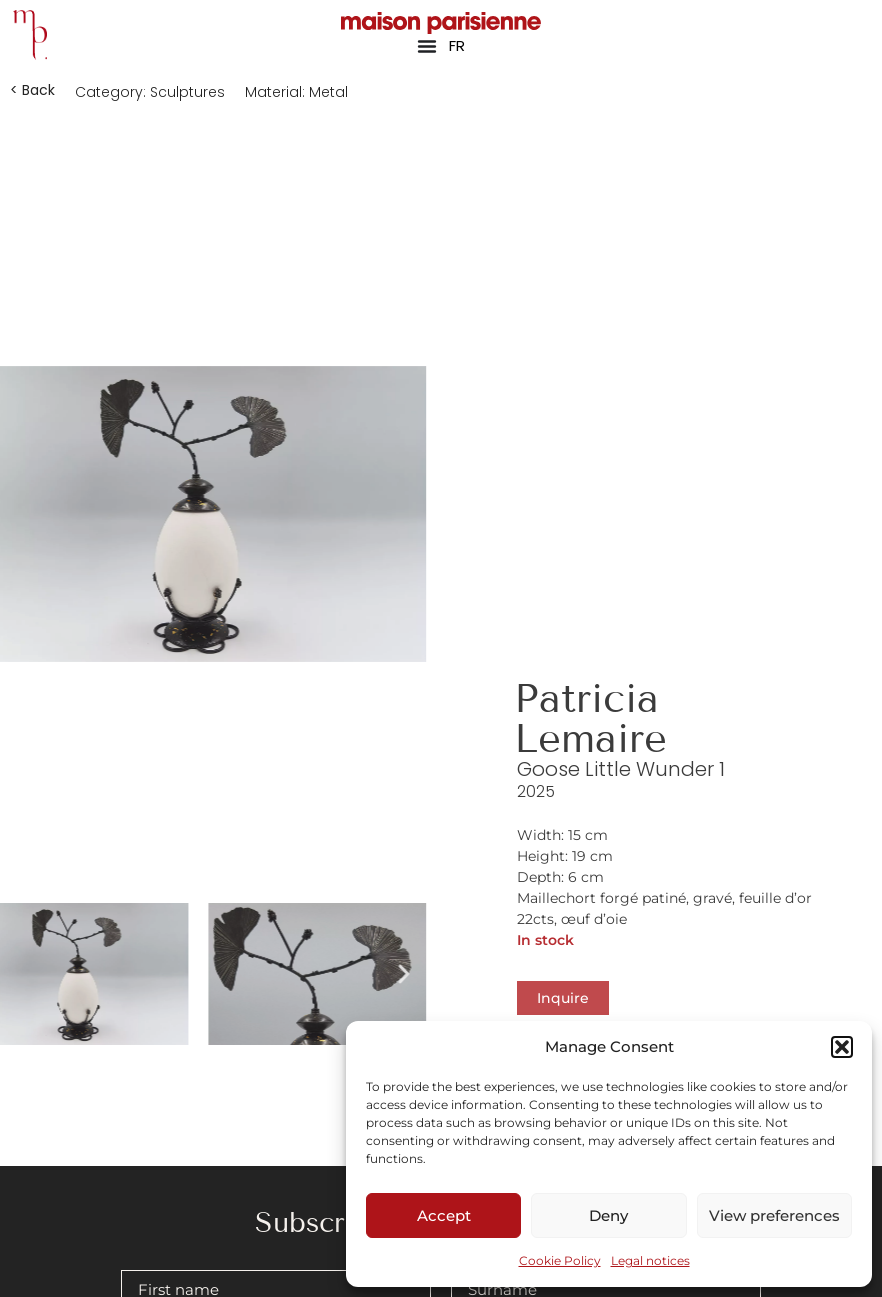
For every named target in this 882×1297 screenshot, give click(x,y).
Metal (328, 92)
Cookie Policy (560, 1260)
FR (457, 45)
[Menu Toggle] (427, 46)
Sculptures (187, 92)
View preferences (774, 1215)
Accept (444, 1215)
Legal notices (650, 1260)
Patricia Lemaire (590, 718)
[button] (842, 1047)
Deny (608, 1215)
